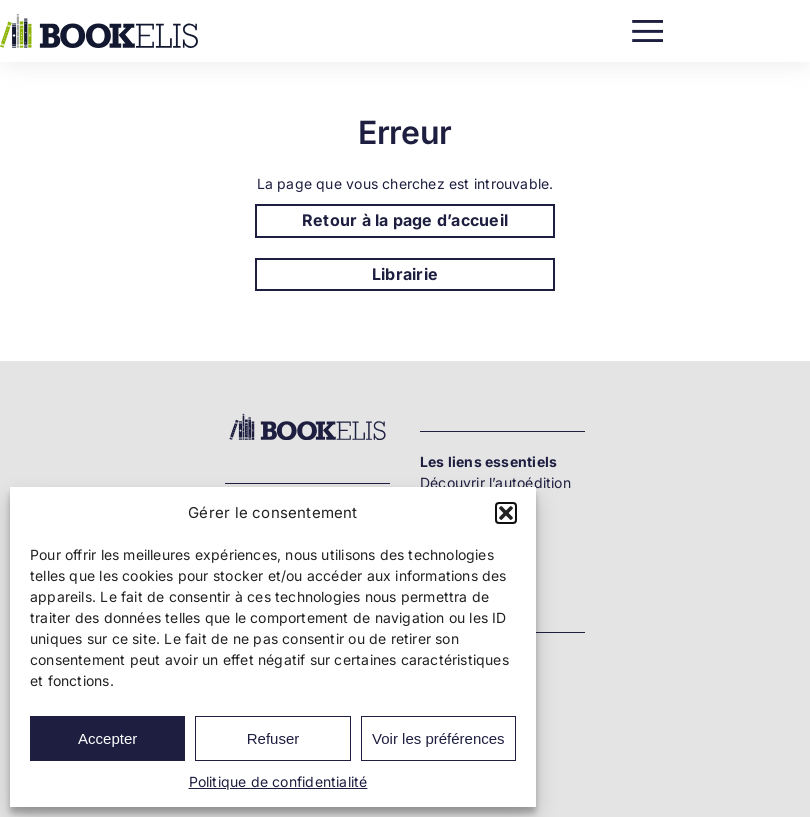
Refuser (273, 738)
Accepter (107, 738)
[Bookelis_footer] (307, 417)
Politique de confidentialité (278, 781)
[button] (506, 513)
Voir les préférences (438, 738)
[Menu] (647, 26)
